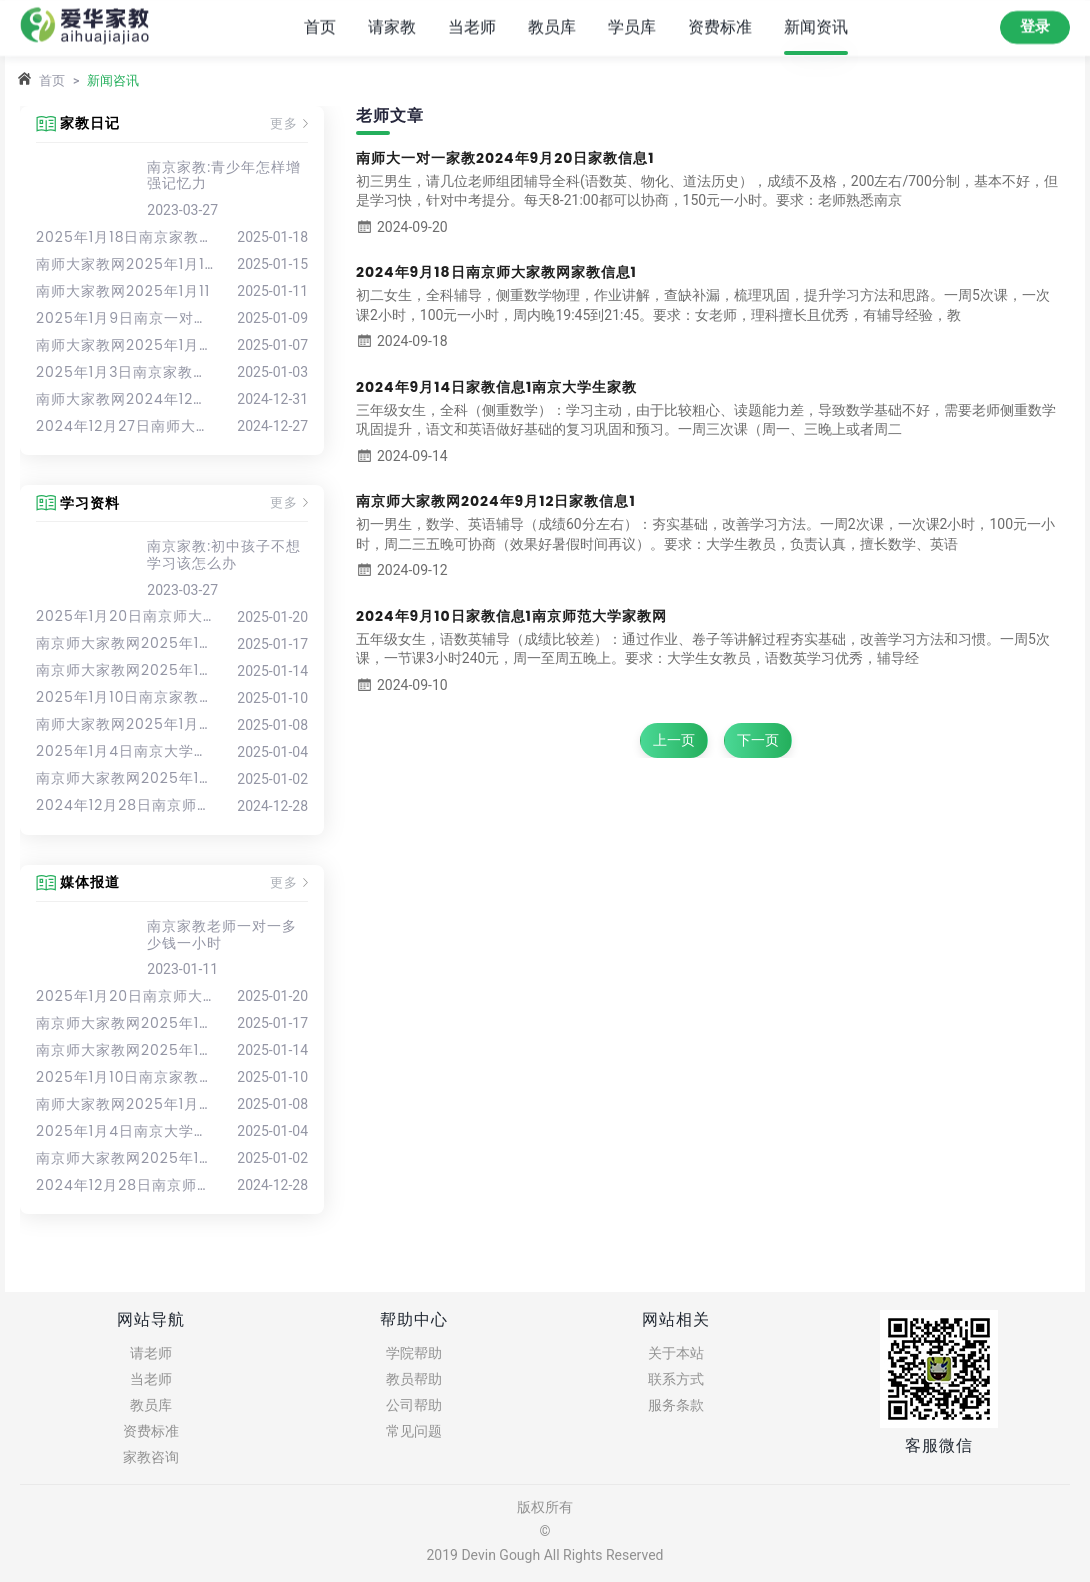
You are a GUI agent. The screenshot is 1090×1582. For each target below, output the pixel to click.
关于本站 (676, 1353)
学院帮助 (414, 1353)
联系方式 (676, 1379)
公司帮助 (414, 1405)
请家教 (392, 26)
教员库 (552, 26)
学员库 (632, 26)
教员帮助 (414, 1379)
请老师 (151, 1353)
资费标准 (720, 26)
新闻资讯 (816, 26)
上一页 (674, 740)
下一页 (758, 740)
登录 (1035, 26)
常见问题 (414, 1431)
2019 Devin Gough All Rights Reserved (544, 1555)
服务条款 (676, 1405)
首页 (320, 26)
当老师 (472, 26)
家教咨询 (151, 1457)
